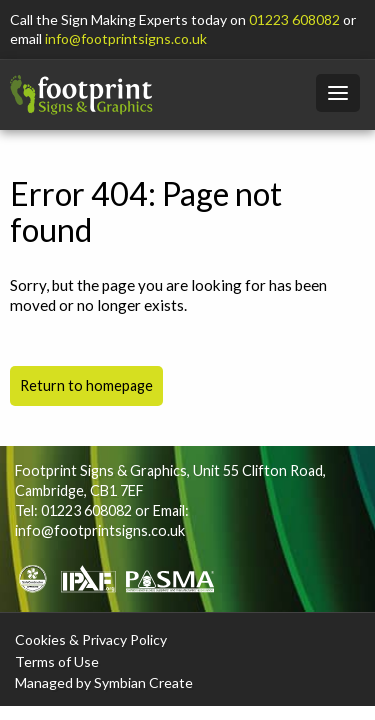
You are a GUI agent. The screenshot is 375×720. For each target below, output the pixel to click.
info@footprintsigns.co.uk (126, 38)
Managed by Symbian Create (104, 682)
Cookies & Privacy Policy (91, 639)
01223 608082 (294, 19)
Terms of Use (57, 661)
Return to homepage (86, 385)
